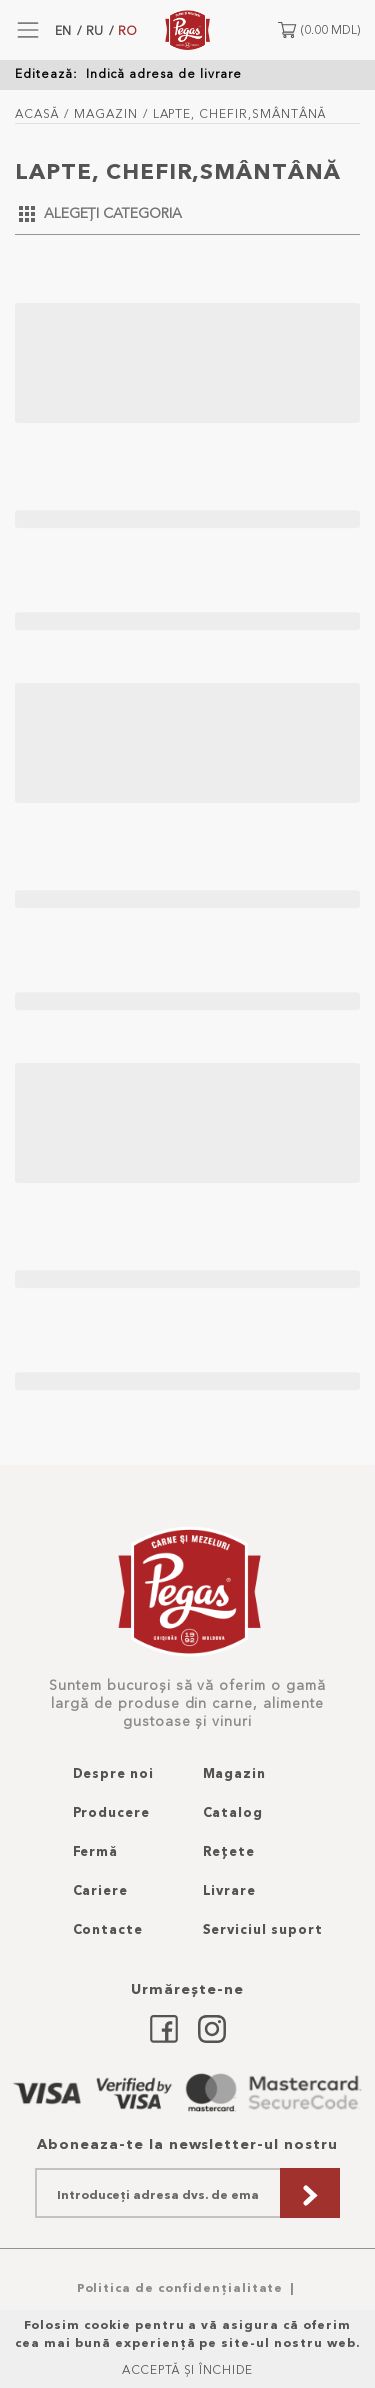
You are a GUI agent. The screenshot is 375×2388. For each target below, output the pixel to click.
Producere (112, 1812)
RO (127, 30)
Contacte (108, 1929)
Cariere (101, 1890)
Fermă (96, 1851)
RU (94, 30)
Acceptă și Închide (187, 2369)
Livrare (230, 1890)
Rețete (229, 1851)
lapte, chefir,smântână (239, 113)
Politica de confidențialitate (180, 2287)
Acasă (37, 113)
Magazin (106, 113)
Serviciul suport (263, 1929)
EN (63, 30)
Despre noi (114, 1773)
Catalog (233, 1812)
